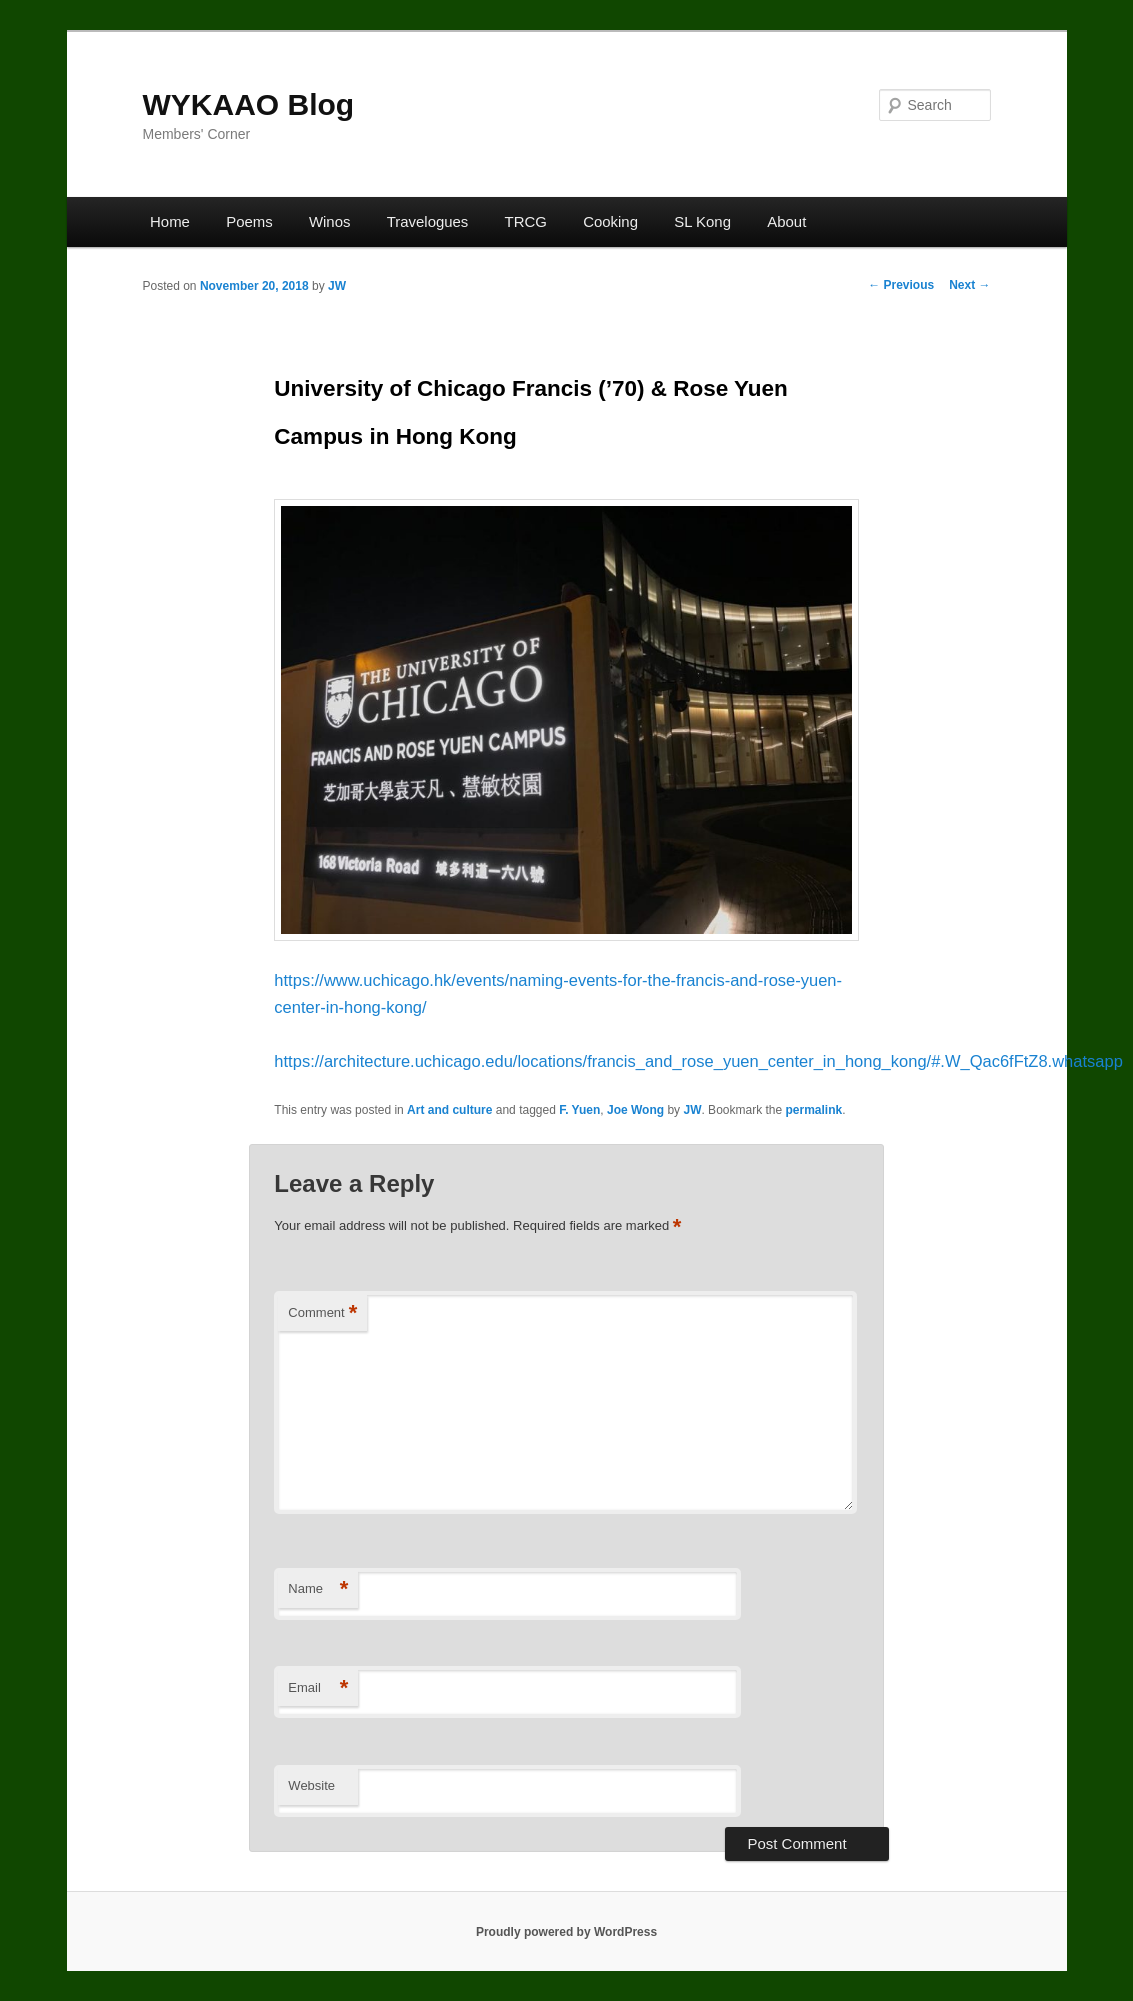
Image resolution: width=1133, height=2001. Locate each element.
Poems (249, 221)
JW (337, 286)
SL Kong (702, 221)
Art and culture (449, 1110)
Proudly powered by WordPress (566, 1932)
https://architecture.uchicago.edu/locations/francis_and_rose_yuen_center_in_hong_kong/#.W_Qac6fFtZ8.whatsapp (698, 1061)
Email (318, 1688)
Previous (901, 285)
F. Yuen (579, 1110)
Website (311, 1785)
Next (969, 285)
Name (318, 1589)
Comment (322, 1313)
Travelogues (428, 221)
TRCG (526, 221)
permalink (814, 1110)
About (786, 221)
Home (170, 221)
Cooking (610, 221)
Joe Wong (635, 1110)
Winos (330, 221)
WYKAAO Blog (249, 104)
